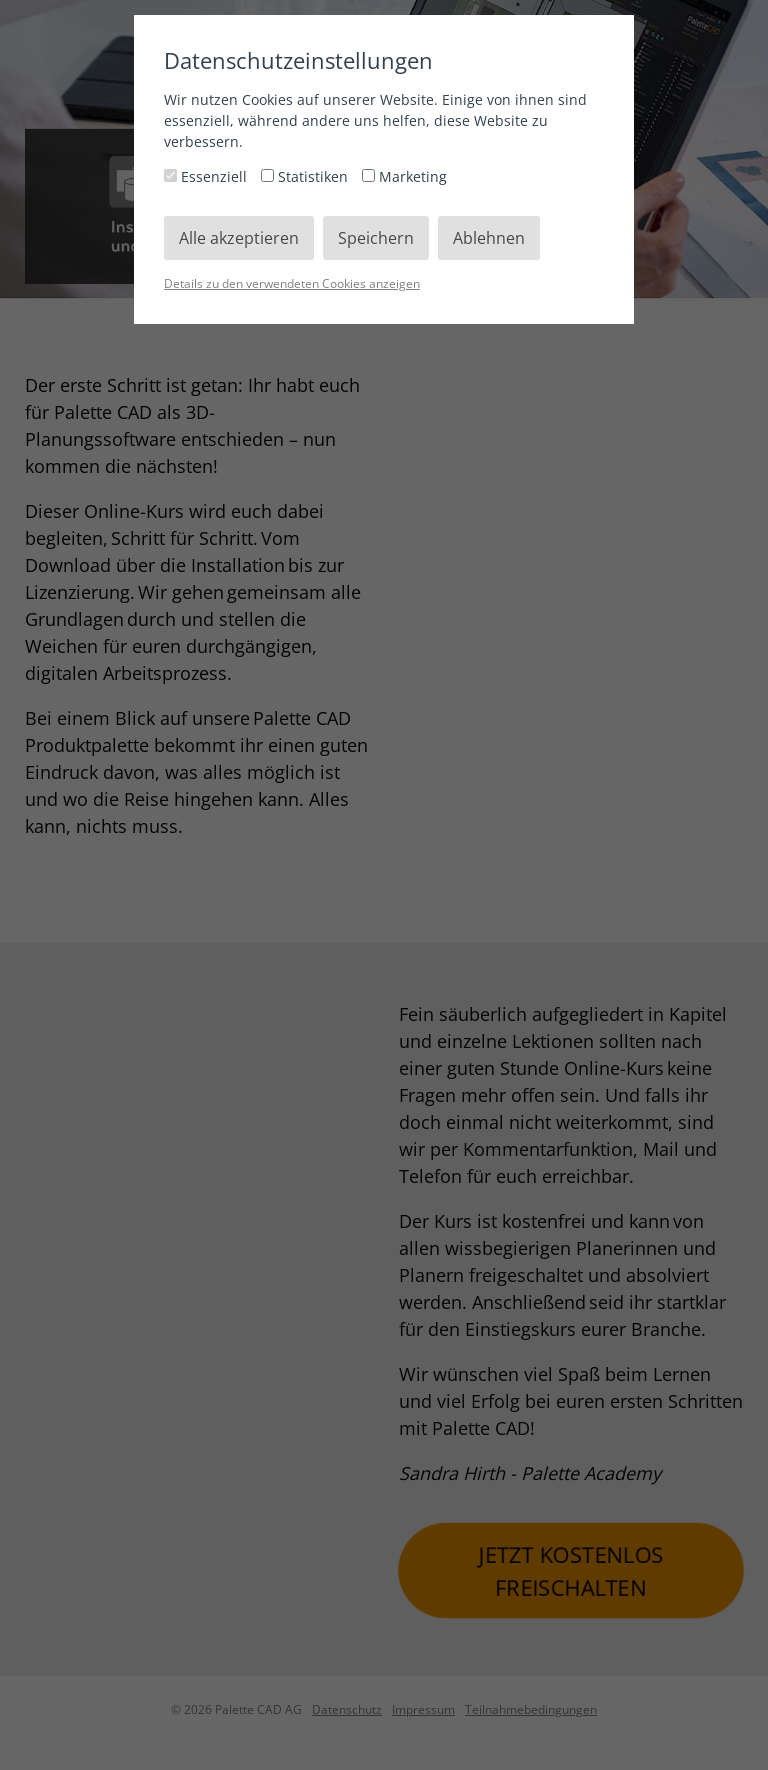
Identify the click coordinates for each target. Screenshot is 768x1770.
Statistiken (306, 176)
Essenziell (207, 176)
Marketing (404, 176)
